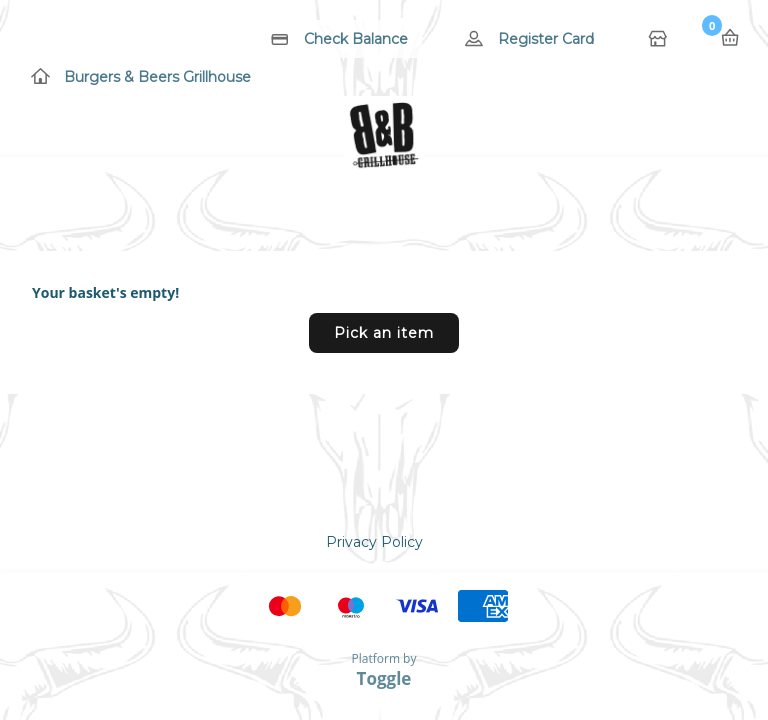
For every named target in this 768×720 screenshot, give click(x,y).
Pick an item (384, 333)
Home (660, 40)
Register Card (546, 39)
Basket (730, 38)
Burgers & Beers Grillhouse (157, 77)
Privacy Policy (374, 542)
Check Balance (356, 39)
